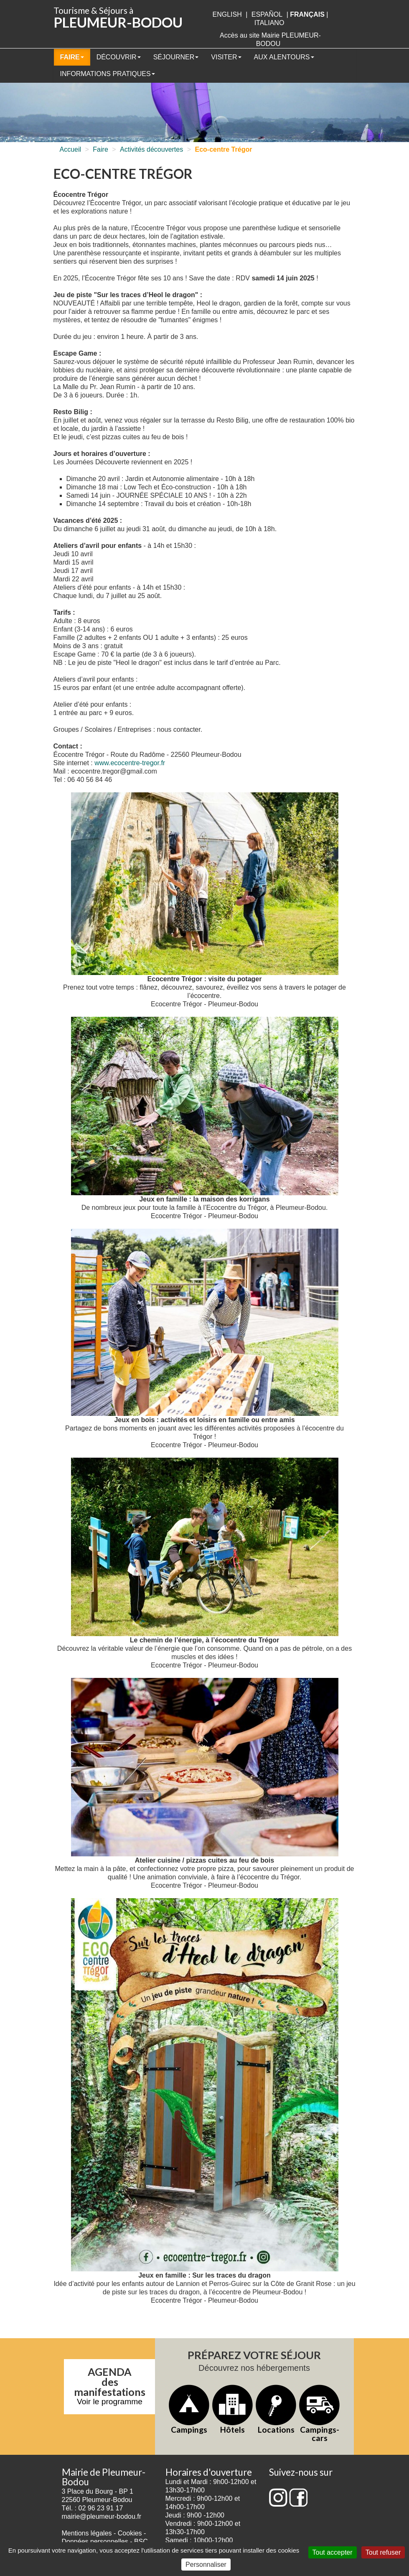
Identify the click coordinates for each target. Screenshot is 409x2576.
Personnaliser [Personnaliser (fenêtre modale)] (205, 2564)
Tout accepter (332, 2552)
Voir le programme (109, 2401)
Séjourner (176, 57)
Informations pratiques (107, 73)
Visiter (226, 57)
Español (266, 14)
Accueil (70, 149)
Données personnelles (95, 2541)
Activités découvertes (151, 149)
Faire (72, 57)
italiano (269, 22)
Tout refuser (383, 2552)
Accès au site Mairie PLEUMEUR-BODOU (270, 39)
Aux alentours (284, 57)
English (226, 14)
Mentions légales (87, 2533)
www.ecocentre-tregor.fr (129, 762)
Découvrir (119, 57)
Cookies (130, 2533)
